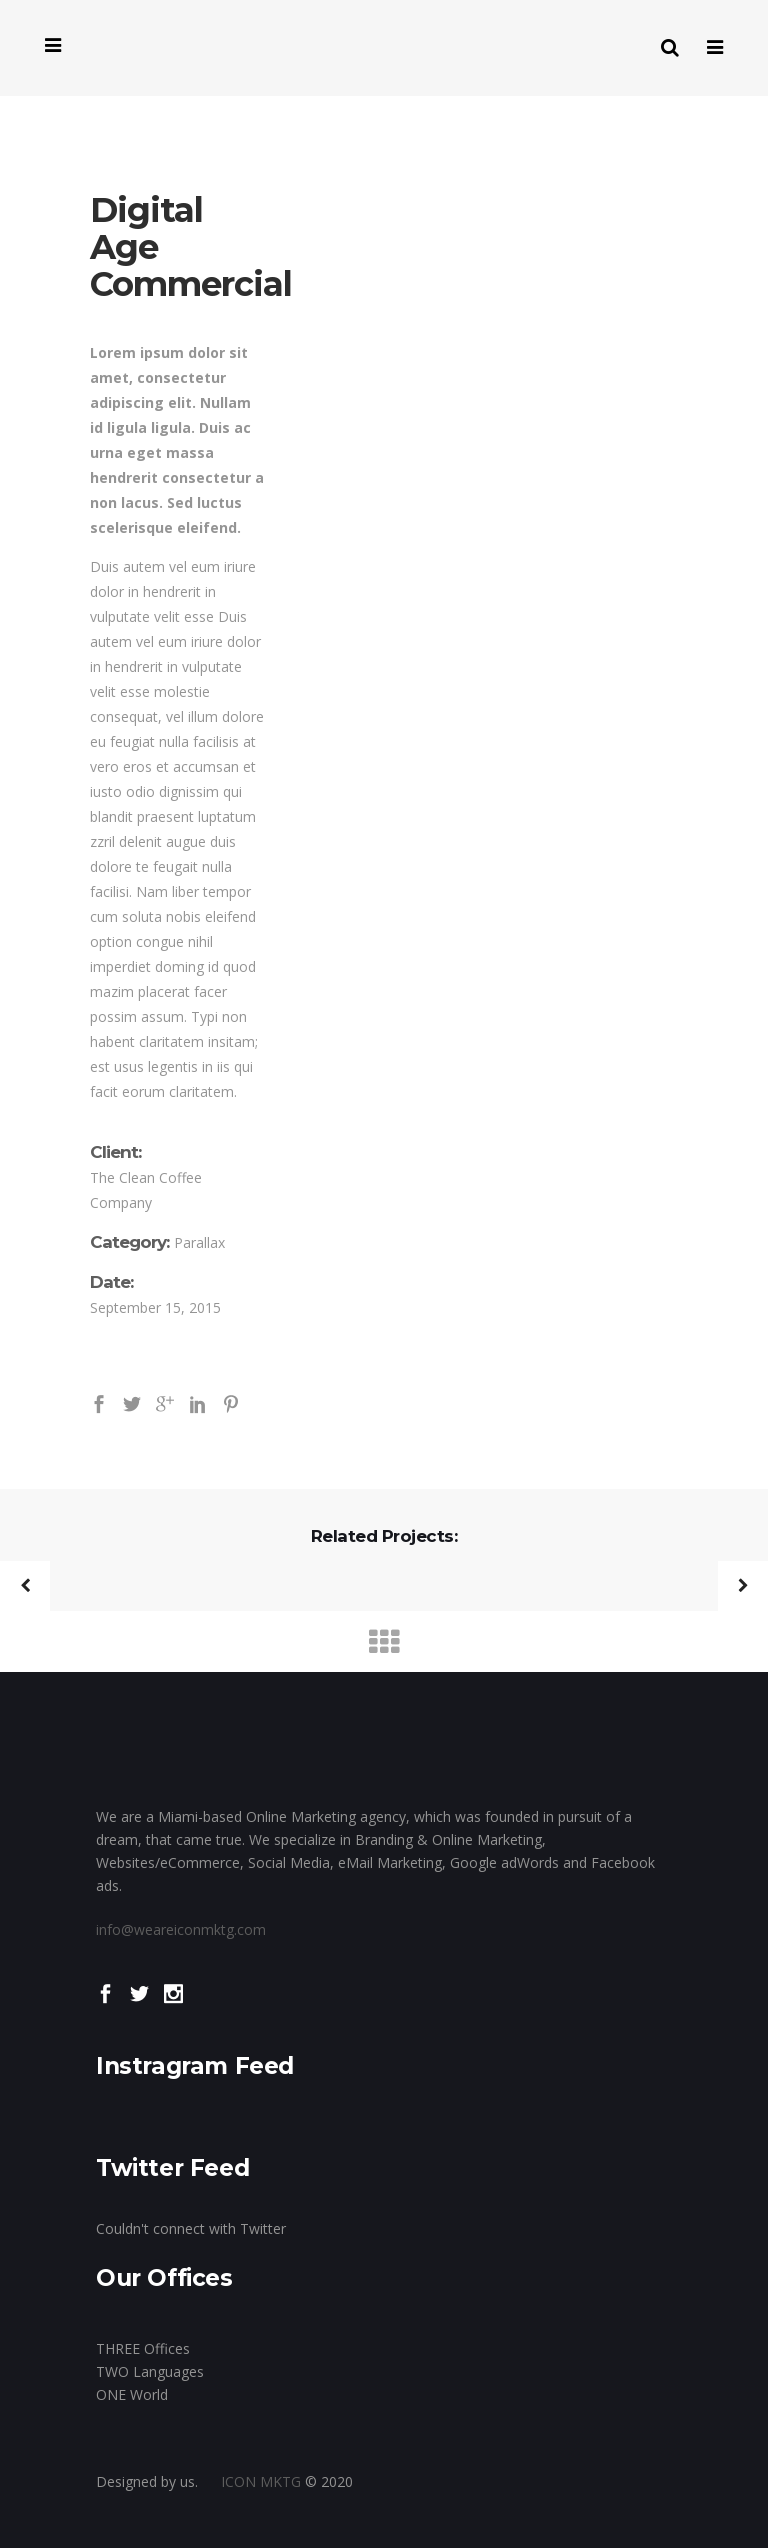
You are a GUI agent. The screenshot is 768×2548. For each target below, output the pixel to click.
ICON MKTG (253, 2481)
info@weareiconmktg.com (181, 1929)
